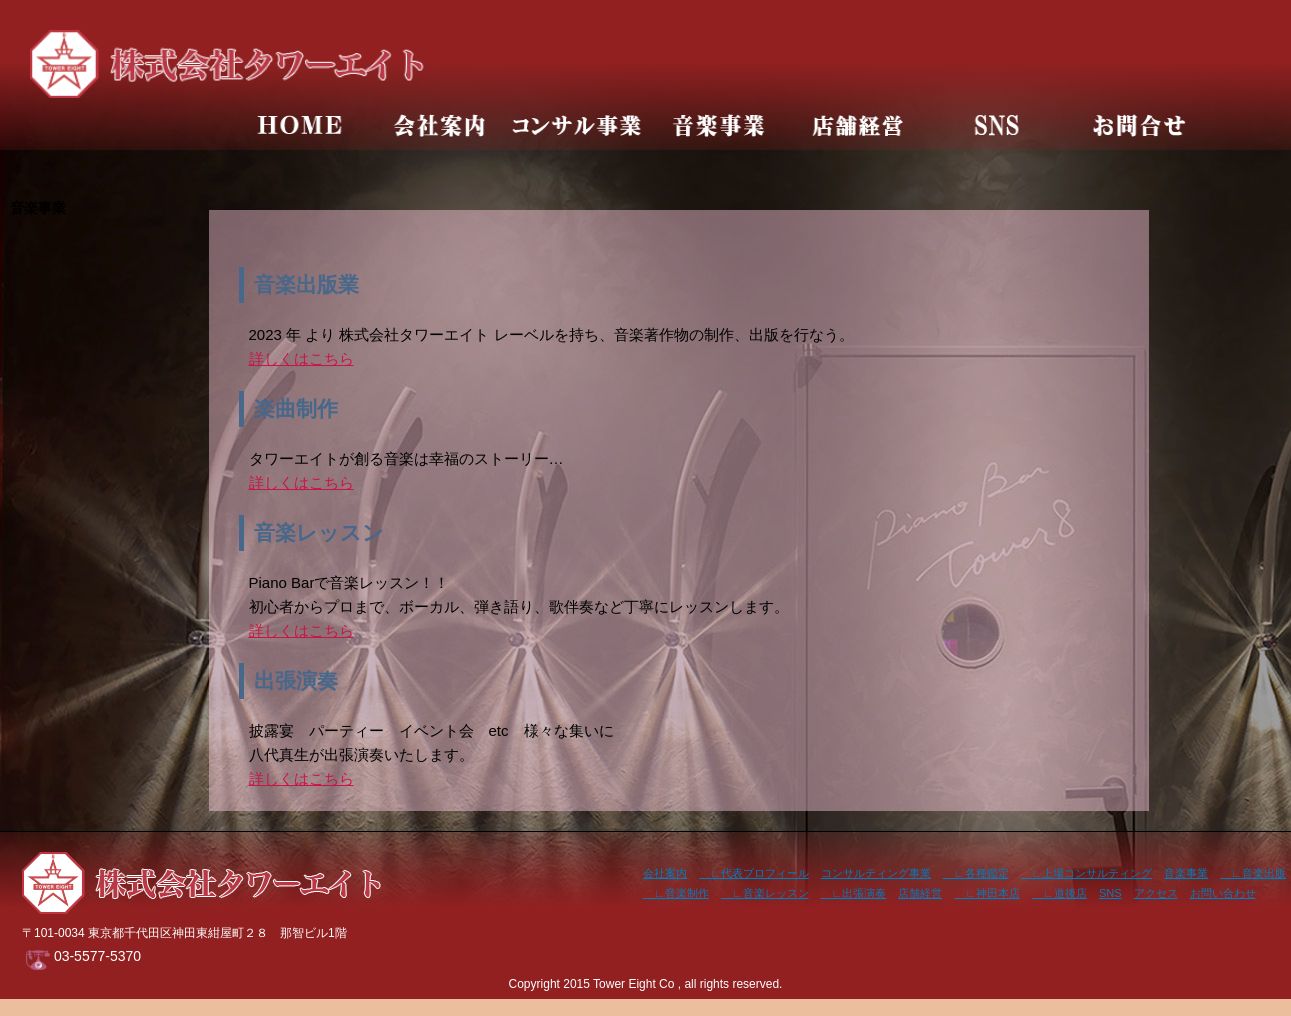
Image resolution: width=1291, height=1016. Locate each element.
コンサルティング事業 (876, 873)
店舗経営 (920, 893)
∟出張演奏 (854, 893)
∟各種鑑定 (976, 873)
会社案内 (665, 873)
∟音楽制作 (676, 893)
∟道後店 (1059, 893)
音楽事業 (1186, 873)
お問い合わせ (1223, 893)
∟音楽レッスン (765, 893)
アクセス (1156, 893)
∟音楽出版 (1253, 873)
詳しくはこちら (301, 358)
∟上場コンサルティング (1087, 873)
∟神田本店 (987, 893)
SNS (1110, 893)
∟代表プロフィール (754, 873)
